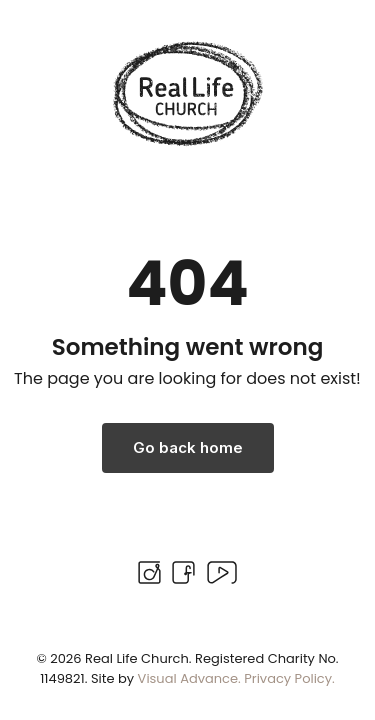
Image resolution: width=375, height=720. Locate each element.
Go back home (188, 447)
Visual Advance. (189, 678)
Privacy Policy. (289, 678)
